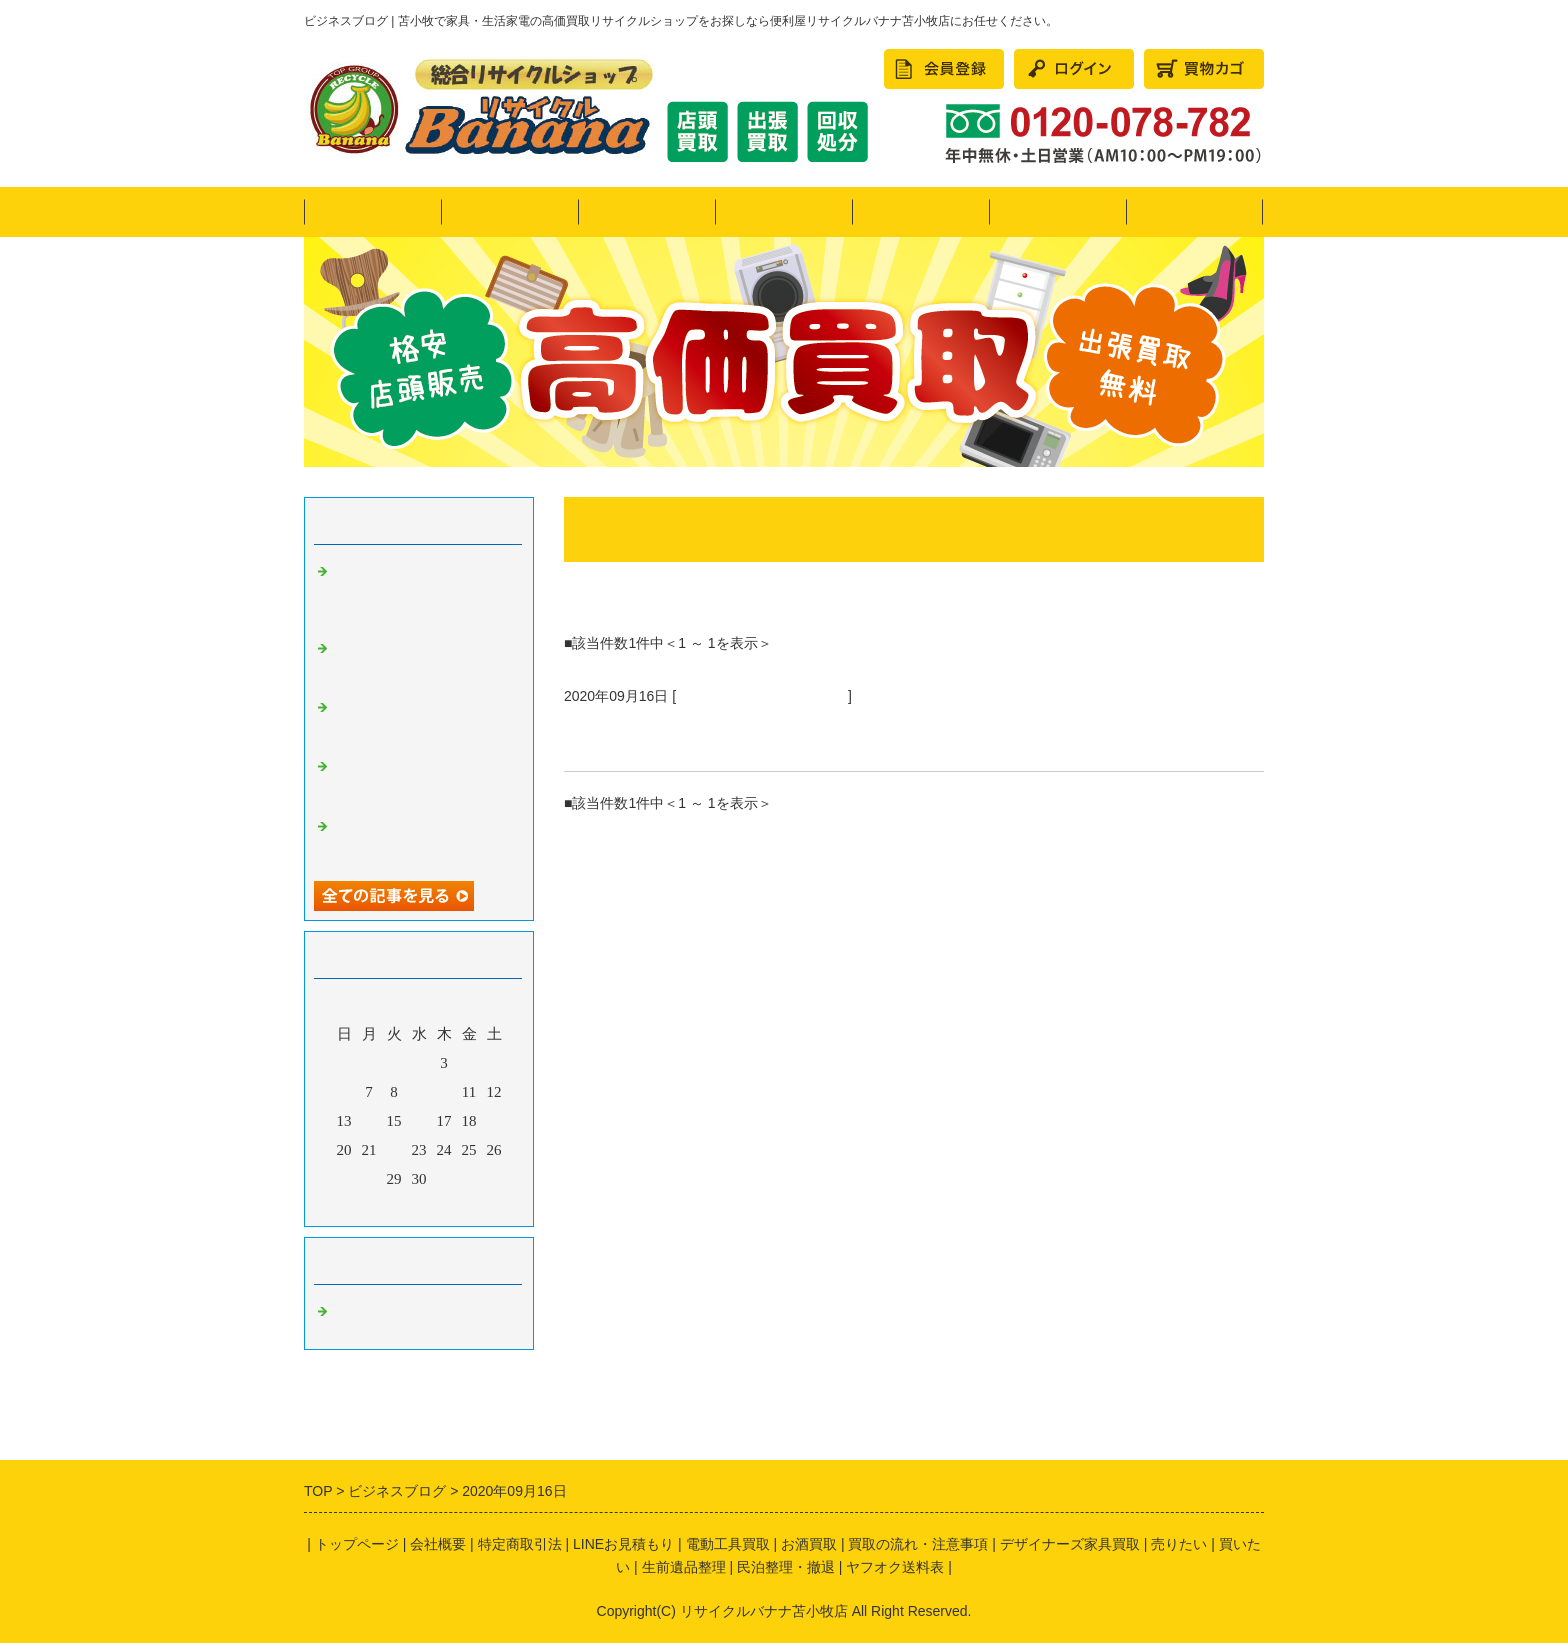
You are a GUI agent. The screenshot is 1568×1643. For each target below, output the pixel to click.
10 (444, 1092)
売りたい (647, 211)
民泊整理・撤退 (1057, 211)
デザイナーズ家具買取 (1070, 1544)
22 (394, 1150)
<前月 (381, 1206)
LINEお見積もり (623, 1544)
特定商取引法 (520, 1544)
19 (494, 1121)
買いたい (784, 211)
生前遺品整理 (684, 1567)
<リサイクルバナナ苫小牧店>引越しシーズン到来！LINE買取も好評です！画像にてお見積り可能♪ (420, 592)
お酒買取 (809, 1544)
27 (344, 1179)
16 (419, 1121)
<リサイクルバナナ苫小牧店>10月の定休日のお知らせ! (420, 779)
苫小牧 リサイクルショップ (762, 696)
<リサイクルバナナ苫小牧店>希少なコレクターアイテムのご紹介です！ (420, 661)
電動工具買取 (728, 1544)
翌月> (457, 1206)
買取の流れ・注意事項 (918, 1544)
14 (369, 1121)
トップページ (373, 211)
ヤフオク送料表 (895, 1567)
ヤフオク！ (509, 211)
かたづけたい (921, 211)
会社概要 (1195, 211)
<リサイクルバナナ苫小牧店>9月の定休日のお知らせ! (420, 839)
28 (369, 1179)
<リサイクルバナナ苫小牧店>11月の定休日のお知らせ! (420, 720)
